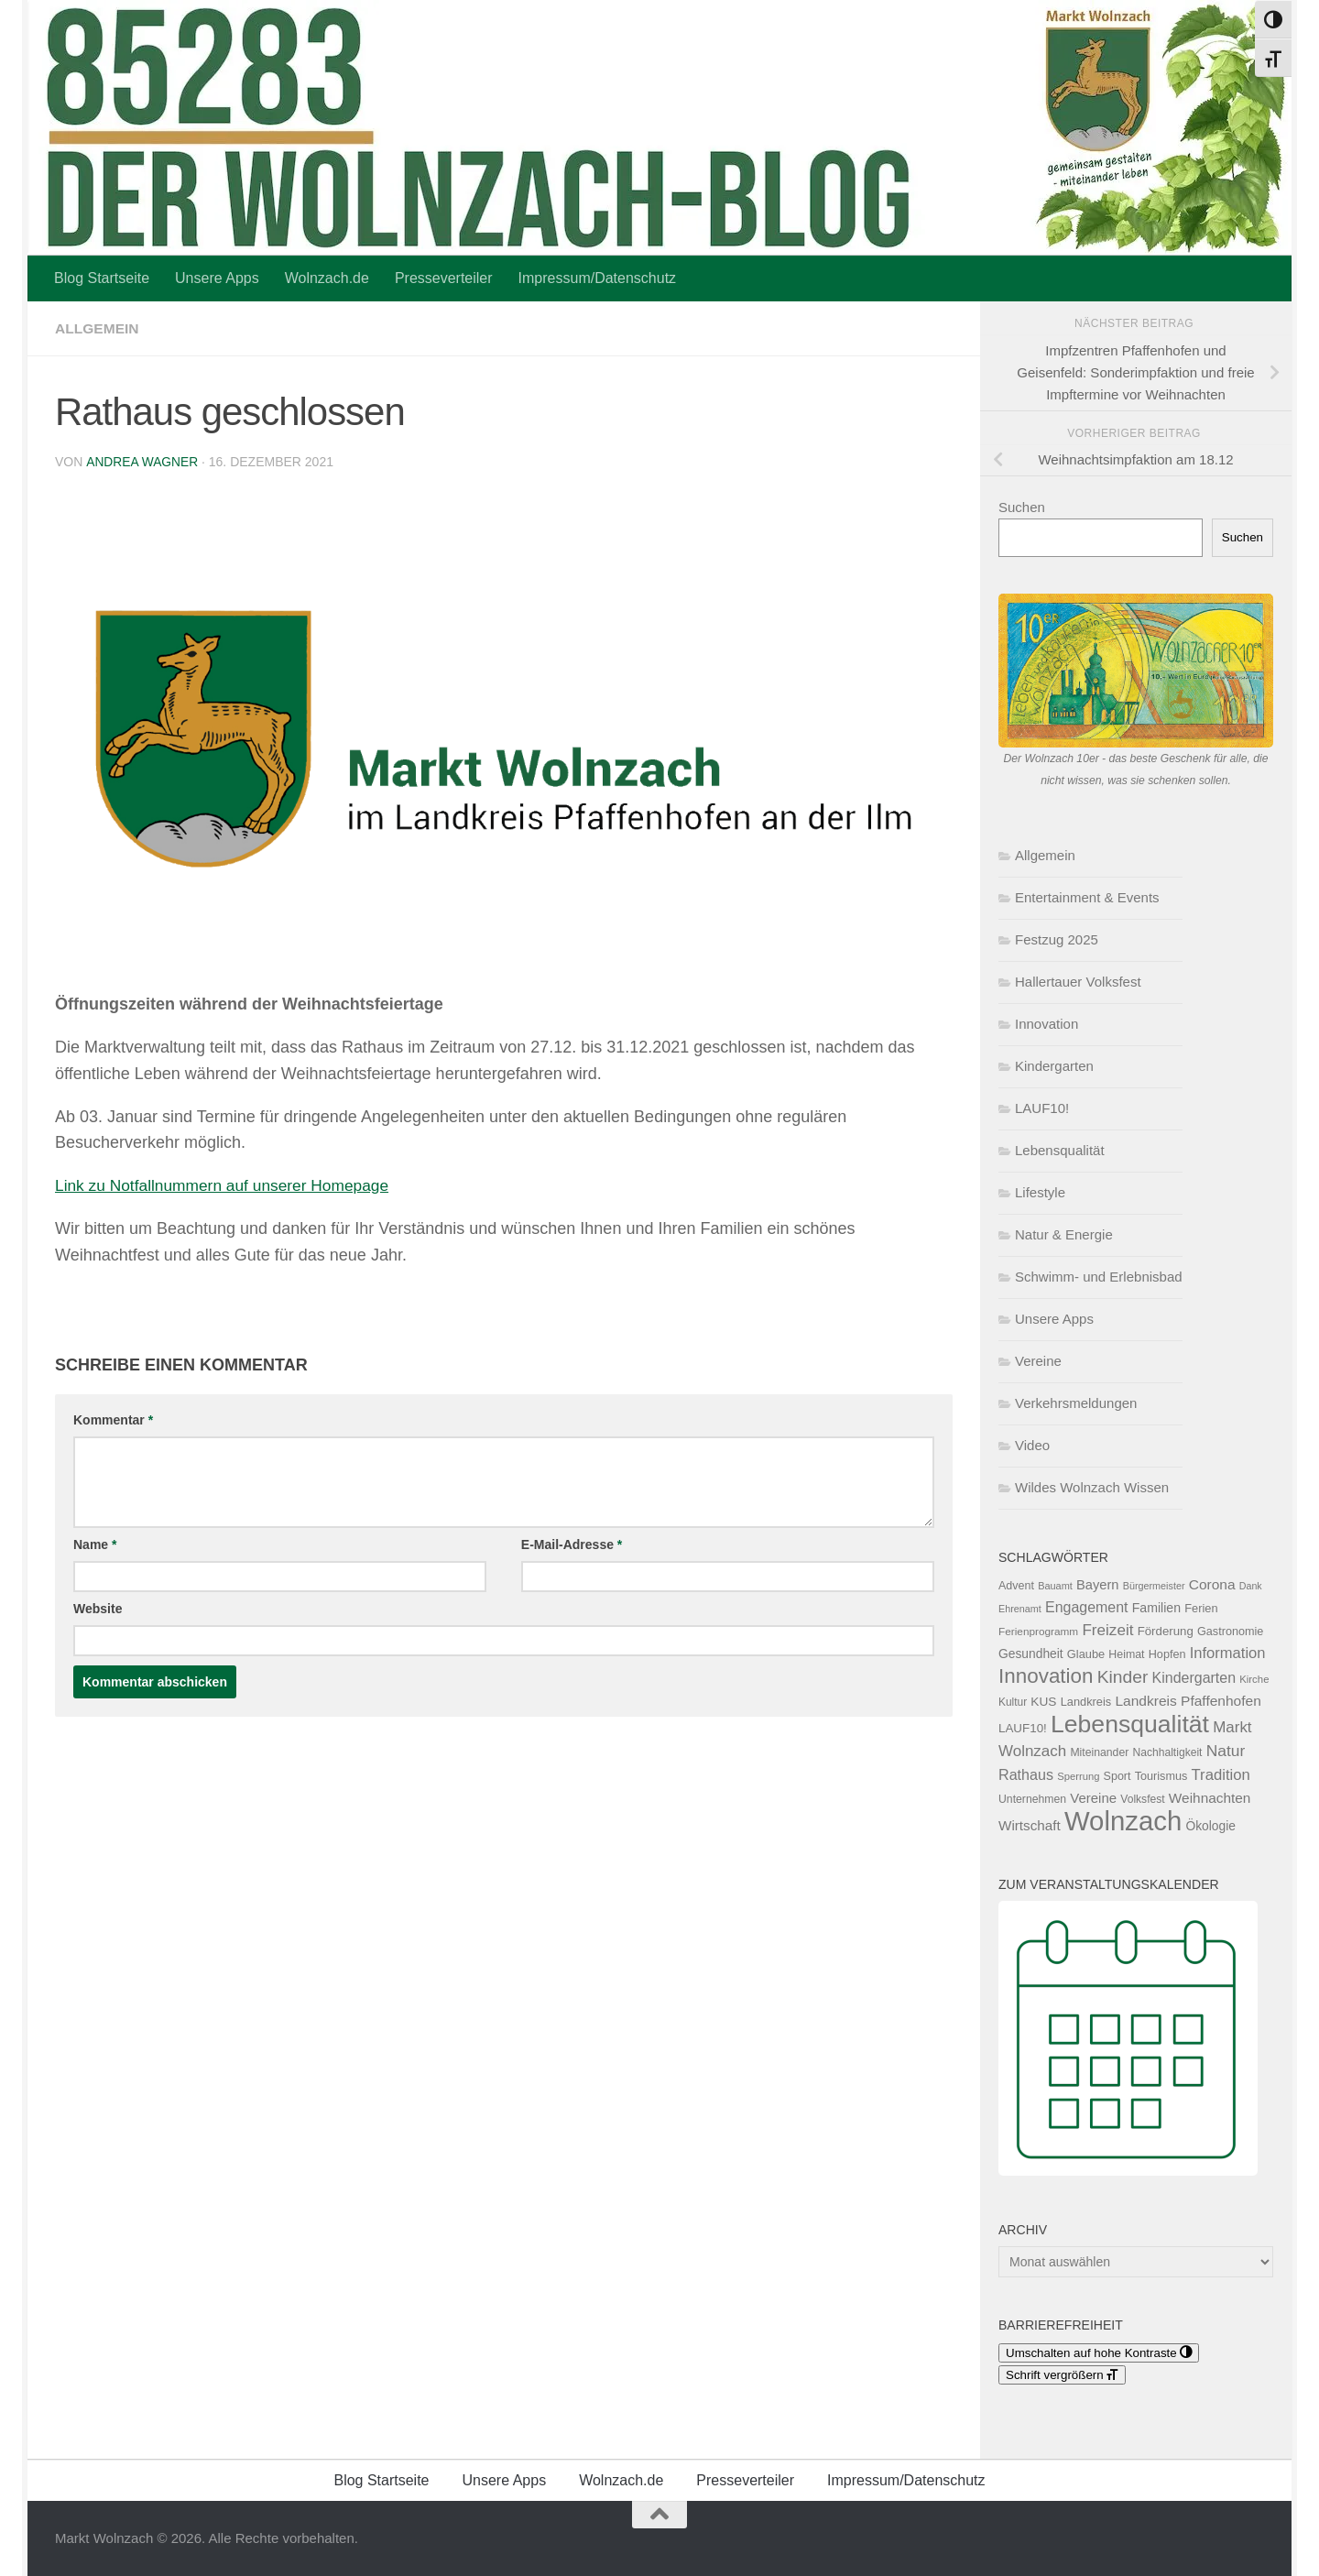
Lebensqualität (1060, 1150)
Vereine (1038, 1361)
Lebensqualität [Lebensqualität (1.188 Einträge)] (1130, 1724)
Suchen (1021, 507)
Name (94, 1543)
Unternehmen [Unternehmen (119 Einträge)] (1032, 1799)
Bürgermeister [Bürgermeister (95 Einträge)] (1154, 1585)
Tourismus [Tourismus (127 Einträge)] (1161, 1776)
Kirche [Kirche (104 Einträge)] (1254, 1679)
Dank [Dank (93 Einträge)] (1250, 1585)
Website (97, 1607)
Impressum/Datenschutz (597, 278)
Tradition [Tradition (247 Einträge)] (1221, 1775)
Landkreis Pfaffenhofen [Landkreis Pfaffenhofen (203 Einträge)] (1187, 1700)
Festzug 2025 (1056, 939)
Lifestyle (1040, 1192)
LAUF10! (1042, 1108)
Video (1032, 1445)
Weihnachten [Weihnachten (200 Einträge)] (1210, 1798)
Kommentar (113, 1419)
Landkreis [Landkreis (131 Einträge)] (1086, 1701)
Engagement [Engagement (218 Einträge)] (1086, 1607)
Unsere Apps (217, 278)
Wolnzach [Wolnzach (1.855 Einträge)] (1123, 1821)
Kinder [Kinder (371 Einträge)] (1123, 1676)
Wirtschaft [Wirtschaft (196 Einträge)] (1029, 1825)
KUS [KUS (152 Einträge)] (1043, 1701)
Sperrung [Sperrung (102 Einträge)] (1078, 1776)
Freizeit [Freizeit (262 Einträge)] (1107, 1630)
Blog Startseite (101, 278)
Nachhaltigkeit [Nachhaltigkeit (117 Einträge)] (1167, 1752)
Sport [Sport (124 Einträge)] (1117, 1776)
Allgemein (98, 328)
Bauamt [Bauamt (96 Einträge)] (1055, 1585)
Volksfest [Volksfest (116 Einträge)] (1142, 1799)
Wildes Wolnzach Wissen (1092, 1487)
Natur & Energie (1064, 1234)
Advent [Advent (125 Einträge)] (1016, 1585)
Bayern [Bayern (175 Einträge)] (1097, 1584)
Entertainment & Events (1087, 897)
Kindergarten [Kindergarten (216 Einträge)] (1194, 1678)
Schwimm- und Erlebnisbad (1099, 1276)
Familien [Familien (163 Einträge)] (1156, 1607)
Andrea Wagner (142, 461)
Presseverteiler (444, 278)
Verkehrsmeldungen (1076, 1403)
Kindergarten (1054, 1066)
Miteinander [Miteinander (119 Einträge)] (1099, 1752)
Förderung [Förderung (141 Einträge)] (1166, 1631)
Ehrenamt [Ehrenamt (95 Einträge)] (1019, 1608)
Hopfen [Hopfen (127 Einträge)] (1167, 1654)
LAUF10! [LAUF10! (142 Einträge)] (1022, 1728)
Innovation (1046, 1023)
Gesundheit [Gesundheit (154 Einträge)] (1030, 1653)
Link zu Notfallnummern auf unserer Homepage (228, 1184)
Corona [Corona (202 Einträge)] (1212, 1584)
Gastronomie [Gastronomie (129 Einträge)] (1230, 1631)
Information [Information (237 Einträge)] (1228, 1653)
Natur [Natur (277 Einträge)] (1226, 1750)
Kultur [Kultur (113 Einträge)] (1012, 1702)
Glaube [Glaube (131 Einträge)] (1086, 1654)
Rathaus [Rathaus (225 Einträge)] (1025, 1774)
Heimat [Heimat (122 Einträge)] (1126, 1654)
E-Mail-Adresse (572, 1543)
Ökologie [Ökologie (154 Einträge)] (1210, 1825)
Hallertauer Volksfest (1078, 981)
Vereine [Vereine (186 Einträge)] (1093, 1798)
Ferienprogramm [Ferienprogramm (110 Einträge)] (1038, 1631)
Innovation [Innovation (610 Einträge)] (1046, 1676)
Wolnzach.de (327, 278)
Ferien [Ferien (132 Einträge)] (1200, 1608)
